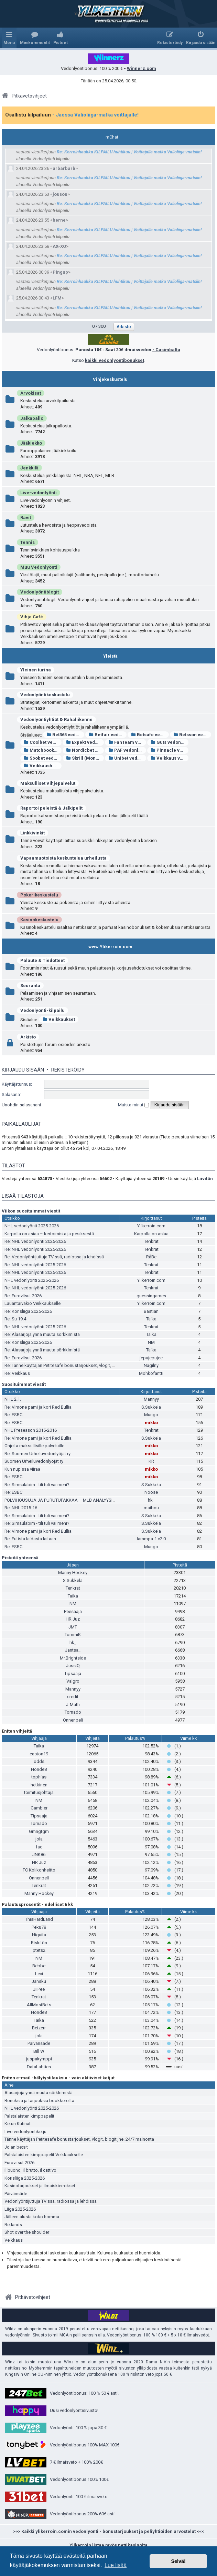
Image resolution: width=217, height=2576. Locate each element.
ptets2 (39, 1950)
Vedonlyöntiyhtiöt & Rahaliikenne (56, 719)
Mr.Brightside (73, 1658)
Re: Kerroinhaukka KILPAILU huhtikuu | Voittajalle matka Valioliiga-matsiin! (129, 151)
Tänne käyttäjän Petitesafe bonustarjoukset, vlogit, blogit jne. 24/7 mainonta (79, 2139)
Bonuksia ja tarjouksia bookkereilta (39, 2100)
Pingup (60, 272)
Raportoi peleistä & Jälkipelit (51, 808)
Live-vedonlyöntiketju (25, 2131)
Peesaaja (73, 1611)
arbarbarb (64, 168)
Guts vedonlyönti (169, 742)
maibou (151, 1507)
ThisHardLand (39, 1919)
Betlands (13, 2224)
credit (72, 1696)
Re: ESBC (13, 1414)
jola (39, 1839)
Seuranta (30, 985)
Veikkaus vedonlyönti (169, 758)
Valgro (72, 1681)
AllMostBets (39, 2004)
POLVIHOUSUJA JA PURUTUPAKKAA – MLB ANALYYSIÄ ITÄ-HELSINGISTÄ (77, 1500)
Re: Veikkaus (17, 1373)
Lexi (39, 1973)
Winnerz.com (141, 68)
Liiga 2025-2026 (20, 2209)
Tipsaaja (72, 1673)
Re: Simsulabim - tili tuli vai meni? (36, 1484)
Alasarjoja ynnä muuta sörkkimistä (38, 2092)
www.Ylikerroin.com (110, 946)
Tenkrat (151, 1241)
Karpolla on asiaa (151, 1233)
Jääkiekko (31, 443)
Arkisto (28, 1036)
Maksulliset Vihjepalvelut (47, 783)
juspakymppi (39, 2058)
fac (39, 1846)
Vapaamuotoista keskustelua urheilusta (63, 858)
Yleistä (110, 656)
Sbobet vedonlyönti (43, 758)
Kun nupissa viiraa (22, 1469)
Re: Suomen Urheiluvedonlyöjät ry (37, 1453)
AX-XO (59, 246)
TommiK (73, 1634)
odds (39, 1761)
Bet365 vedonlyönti (65, 734)
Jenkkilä (29, 467)
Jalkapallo (31, 418)
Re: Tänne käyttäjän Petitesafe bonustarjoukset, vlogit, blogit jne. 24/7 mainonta (82, 1365)
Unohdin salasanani (21, 1104)
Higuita (39, 1934)
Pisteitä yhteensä (20, 1557)
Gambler (39, 1808)
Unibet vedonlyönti (127, 758)
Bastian (151, 1311)
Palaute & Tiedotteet (42, 960)
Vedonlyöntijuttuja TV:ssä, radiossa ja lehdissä (50, 2201)
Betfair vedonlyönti (108, 734)
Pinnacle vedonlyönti (169, 750)
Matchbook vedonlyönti (43, 750)
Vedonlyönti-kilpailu (42, 1010)
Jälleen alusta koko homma (31, 2216)
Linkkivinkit (32, 832)
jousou (60, 194)
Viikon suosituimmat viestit (31, 1211)
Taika (151, 1318)
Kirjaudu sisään (23, 1070)
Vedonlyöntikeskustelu (45, 694)
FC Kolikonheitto (39, 1870)
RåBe (151, 1256)
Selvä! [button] (178, 2561)
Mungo (151, 1414)
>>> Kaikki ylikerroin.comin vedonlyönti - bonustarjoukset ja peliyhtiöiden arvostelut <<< (108, 2531)
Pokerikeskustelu (39, 894)
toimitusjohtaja (39, 1792)
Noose (151, 1492)
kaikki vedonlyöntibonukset (114, 360)
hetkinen (39, 1784)
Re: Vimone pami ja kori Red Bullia (38, 1407)
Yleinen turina (35, 669)
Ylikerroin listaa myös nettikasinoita (108, 2545)
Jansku (39, 1981)
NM (151, 1342)
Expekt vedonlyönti (85, 742)
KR (151, 1461)
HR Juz (73, 1619)
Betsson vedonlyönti (192, 734)
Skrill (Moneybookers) (85, 758)
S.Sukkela (151, 1407)
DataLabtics (39, 2066)
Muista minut (133, 1104)
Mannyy (151, 1399)
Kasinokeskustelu (39, 919)
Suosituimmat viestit (24, 1384)
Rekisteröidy (68, 1070)
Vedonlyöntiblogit (39, 592)
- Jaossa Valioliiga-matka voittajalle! (95, 115)
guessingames (151, 1295)
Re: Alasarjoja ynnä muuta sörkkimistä (42, 1334)
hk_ (151, 1500)
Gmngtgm (39, 1831)
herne (59, 220)
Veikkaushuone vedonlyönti (43, 765)
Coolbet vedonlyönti (43, 742)
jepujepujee (151, 1357)
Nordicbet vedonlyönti (85, 750)
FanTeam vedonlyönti (127, 742)
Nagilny (151, 1365)
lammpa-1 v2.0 (151, 1538)
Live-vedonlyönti (38, 492)
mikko (151, 1422)
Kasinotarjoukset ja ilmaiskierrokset (39, 2185)
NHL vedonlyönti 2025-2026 (31, 1225)
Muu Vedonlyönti (38, 567)
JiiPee (39, 1989)
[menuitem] (35, 38)
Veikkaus (13, 2240)
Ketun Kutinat (17, 2123)
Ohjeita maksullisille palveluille (34, 1445)
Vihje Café (31, 616)
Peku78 (39, 1927)
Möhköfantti (151, 1373)
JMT (72, 1627)
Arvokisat (30, 393)
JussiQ (73, 1665)
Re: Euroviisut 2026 (23, 1295)
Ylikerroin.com (151, 1225)
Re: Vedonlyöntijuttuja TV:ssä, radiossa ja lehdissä (54, 1256)
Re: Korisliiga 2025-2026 (28, 1311)
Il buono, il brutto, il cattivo (30, 2170)
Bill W (38, 2051)
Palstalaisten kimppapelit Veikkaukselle (43, 2154)
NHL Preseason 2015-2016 (30, 1430)
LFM (57, 298)
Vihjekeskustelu (110, 379)
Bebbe (38, 1965)
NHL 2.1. (12, 1399)
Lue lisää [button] (116, 2565)
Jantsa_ (72, 1650)
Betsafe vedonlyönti (150, 734)
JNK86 (38, 1854)
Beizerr (39, 2027)
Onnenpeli (73, 1720)
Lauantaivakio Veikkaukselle (32, 1303)
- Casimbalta (166, 349)
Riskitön (39, 1942)
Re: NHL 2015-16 (20, 1507)
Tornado (73, 1712)
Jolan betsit (16, 2147)
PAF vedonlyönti (127, 750)
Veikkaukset (59, 1019)
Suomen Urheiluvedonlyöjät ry (33, 1461)
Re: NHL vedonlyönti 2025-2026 (35, 1241)
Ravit (25, 517)
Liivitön (205, 1178)
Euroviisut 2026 (19, 2162)
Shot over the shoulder (26, 2232)
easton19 (39, 1753)
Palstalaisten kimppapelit (29, 2116)
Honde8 (39, 1769)
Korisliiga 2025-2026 (24, 2178)
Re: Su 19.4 (15, 1318)
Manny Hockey (72, 1572)
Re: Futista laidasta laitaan (30, 1538)
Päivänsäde (39, 2043)
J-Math (73, 1704)
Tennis (27, 542)
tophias (38, 1776)
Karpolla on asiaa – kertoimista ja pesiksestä (49, 1233)
